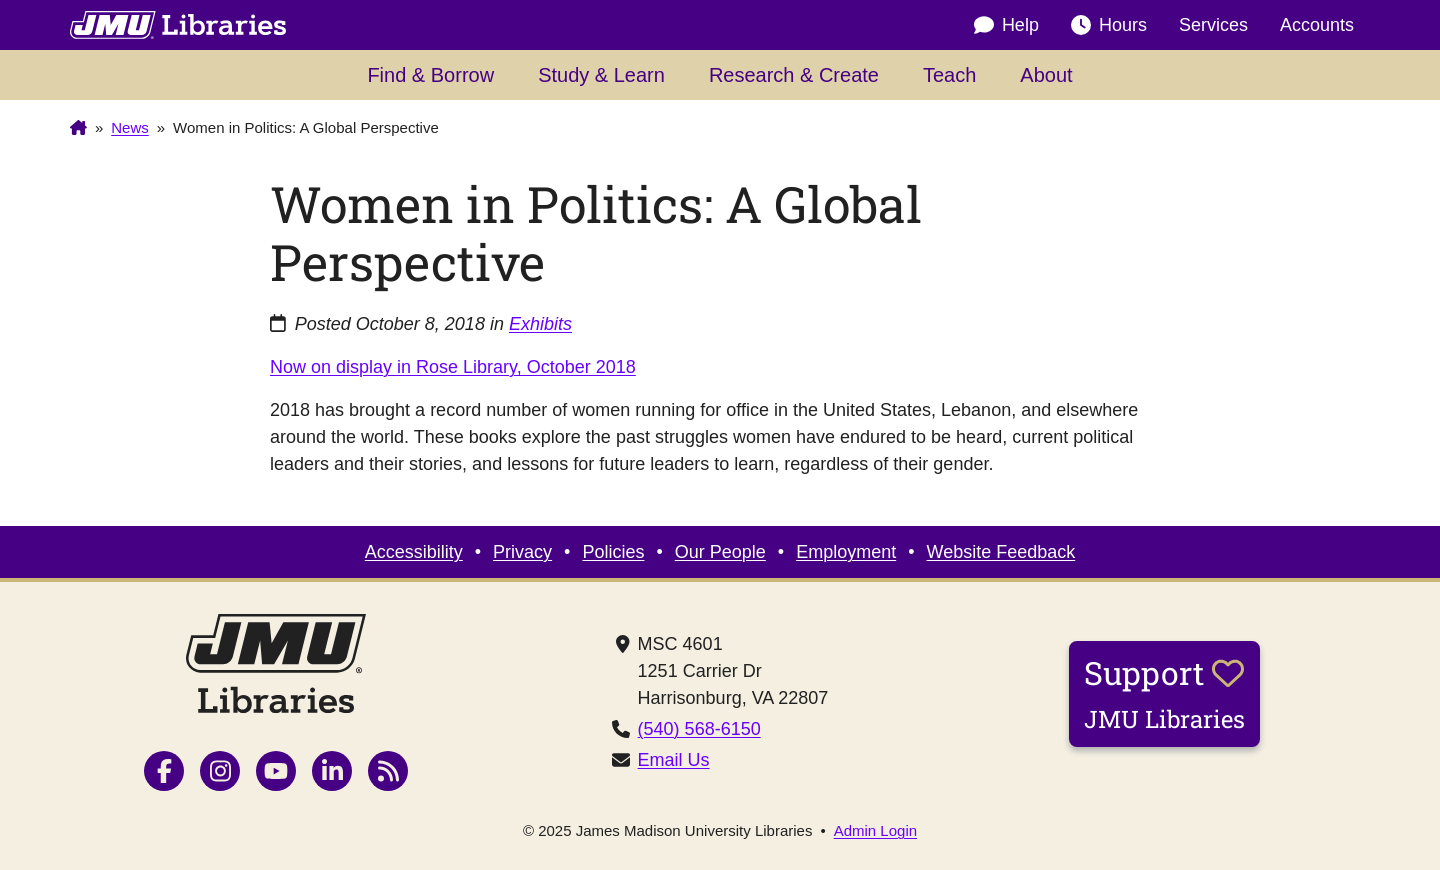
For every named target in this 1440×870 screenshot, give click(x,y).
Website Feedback (1001, 552)
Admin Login (875, 830)
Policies (613, 552)
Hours (1109, 25)
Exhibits (540, 324)
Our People (720, 552)
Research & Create (794, 75)
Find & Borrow (430, 75)
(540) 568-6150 (699, 729)
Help (1006, 25)
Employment (846, 552)
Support (1164, 693)
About (1046, 75)
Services (1213, 25)
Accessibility (414, 552)
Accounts (1317, 25)
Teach (949, 75)
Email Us (674, 760)
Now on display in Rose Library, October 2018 (453, 367)
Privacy (522, 552)
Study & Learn (601, 75)
